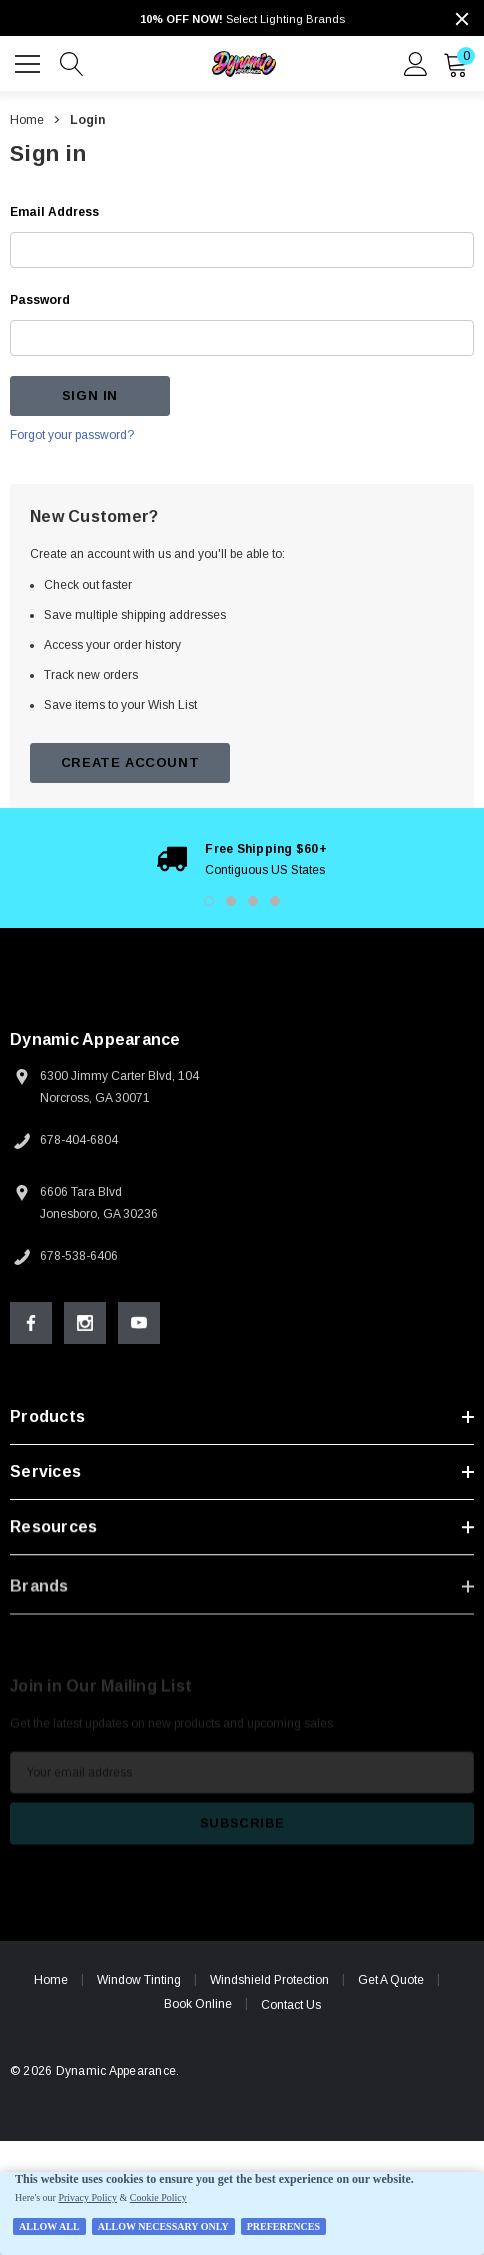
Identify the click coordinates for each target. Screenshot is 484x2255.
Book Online (198, 2004)
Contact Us (291, 2005)
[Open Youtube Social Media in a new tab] (139, 1323)
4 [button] (275, 901)
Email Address (54, 212)
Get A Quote (391, 1980)
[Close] (462, 19)
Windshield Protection (269, 1980)
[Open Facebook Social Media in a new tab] (31, 1323)
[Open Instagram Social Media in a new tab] (85, 1323)
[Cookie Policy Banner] (242, 2213)
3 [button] (253, 901)
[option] (242, 859)
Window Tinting (139, 1980)
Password (40, 300)
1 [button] (209, 901)
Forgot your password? (72, 435)
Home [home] (51, 1980)
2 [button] (231, 901)
